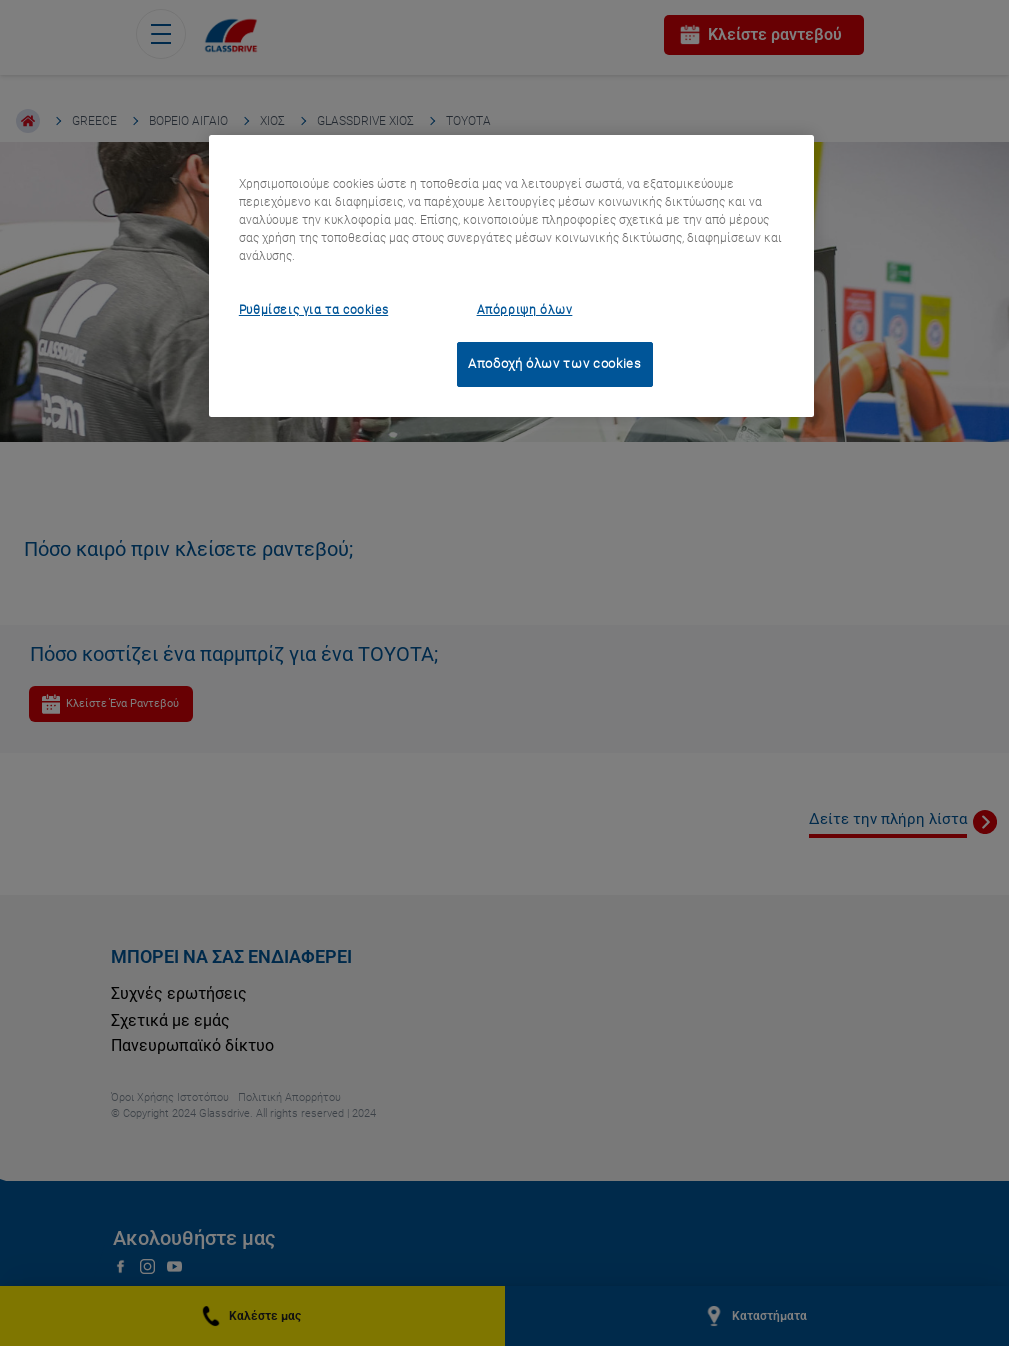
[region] (511, 276)
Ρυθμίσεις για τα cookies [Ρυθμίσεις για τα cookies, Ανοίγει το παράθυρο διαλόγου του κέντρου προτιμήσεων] (313, 310)
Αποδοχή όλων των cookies (555, 363)
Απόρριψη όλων (525, 310)
